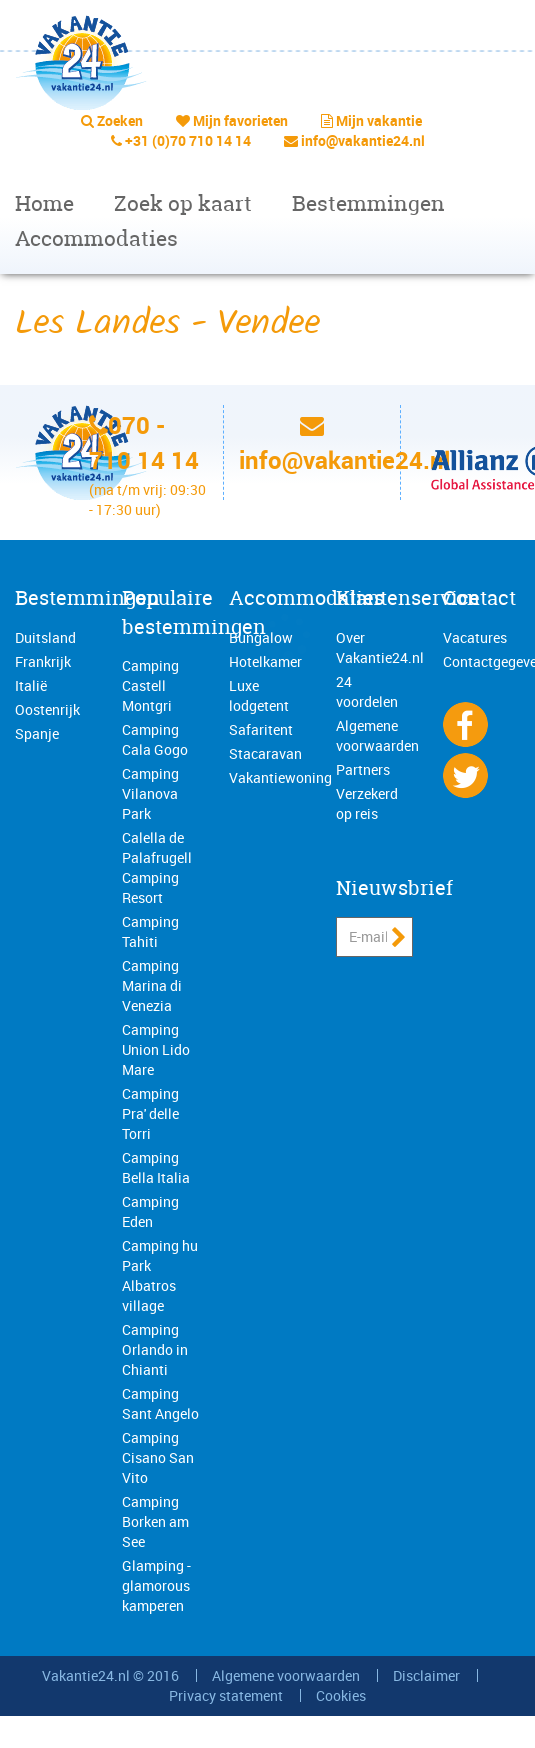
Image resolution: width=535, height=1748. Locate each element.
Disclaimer (426, 1675)
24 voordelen (367, 691)
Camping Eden (150, 1211)
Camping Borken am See (155, 1521)
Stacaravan (265, 753)
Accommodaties (96, 238)
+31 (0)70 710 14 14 (188, 140)
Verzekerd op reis (367, 803)
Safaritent (261, 729)
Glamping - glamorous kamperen (156, 1585)
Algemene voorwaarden (377, 735)
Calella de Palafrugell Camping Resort (157, 867)
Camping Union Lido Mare (156, 1049)
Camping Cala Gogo (155, 739)
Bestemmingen (368, 203)
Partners (363, 769)
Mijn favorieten (240, 120)
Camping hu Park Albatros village (160, 1275)
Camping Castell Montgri (150, 685)
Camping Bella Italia (156, 1167)
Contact (479, 597)
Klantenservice (408, 597)
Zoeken (120, 120)
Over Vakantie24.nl (380, 647)
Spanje (37, 733)
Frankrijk (43, 661)
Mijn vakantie (379, 120)
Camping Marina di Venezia (152, 985)
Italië (31, 685)
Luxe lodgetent (259, 695)
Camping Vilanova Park (150, 793)
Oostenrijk (47, 709)
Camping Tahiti (150, 931)
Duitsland (45, 637)
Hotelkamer (265, 661)
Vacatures (475, 637)
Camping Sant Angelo (160, 1403)
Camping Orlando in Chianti (155, 1349)
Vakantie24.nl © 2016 (110, 1675)
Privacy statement (226, 1695)
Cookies (341, 1695)
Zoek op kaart (183, 203)
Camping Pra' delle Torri (150, 1113)
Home (44, 203)
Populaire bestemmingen (194, 612)
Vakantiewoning (280, 777)
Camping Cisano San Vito (158, 1457)
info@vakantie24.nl (363, 140)
